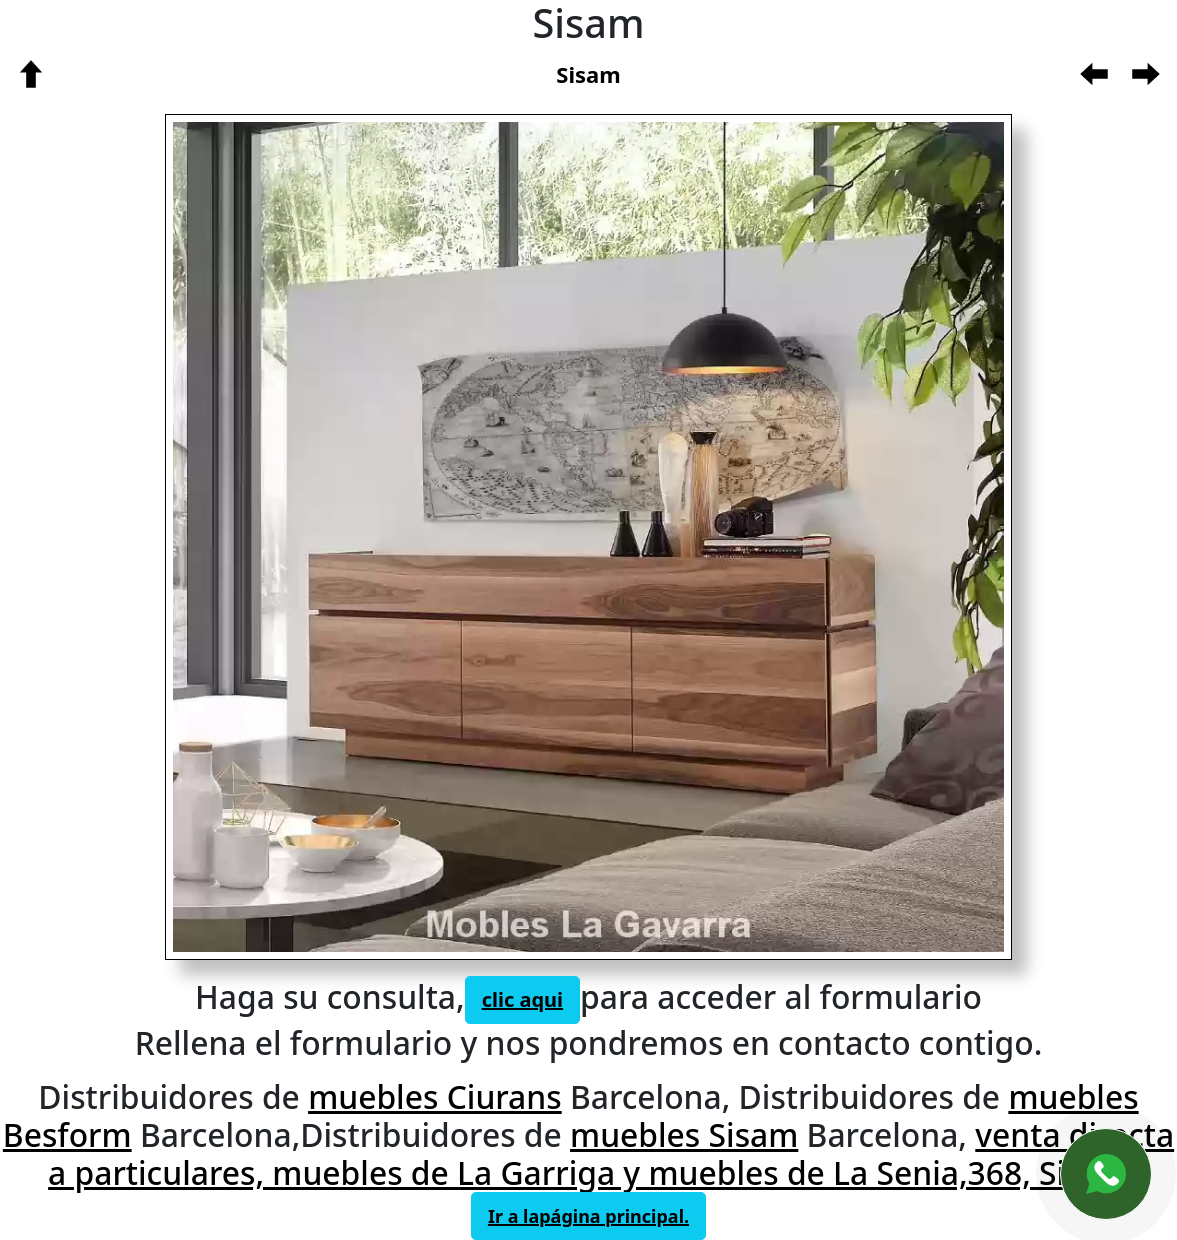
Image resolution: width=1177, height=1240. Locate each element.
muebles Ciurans (435, 1096)
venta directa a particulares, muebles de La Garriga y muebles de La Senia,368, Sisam (611, 1153)
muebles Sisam (684, 1134)
